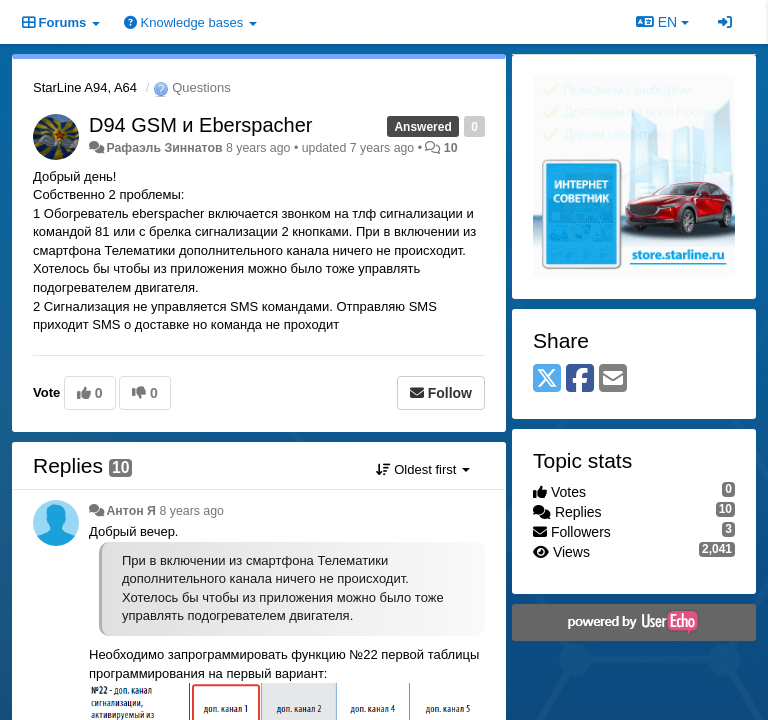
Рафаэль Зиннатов (164, 148)
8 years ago (191, 511)
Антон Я (131, 511)
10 (451, 148)
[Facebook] (580, 379)
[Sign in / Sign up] (725, 22)
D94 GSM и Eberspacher (201, 125)
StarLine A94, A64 (85, 87)
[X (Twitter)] (547, 379)
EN (662, 22)
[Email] (613, 379)
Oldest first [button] (423, 469)
